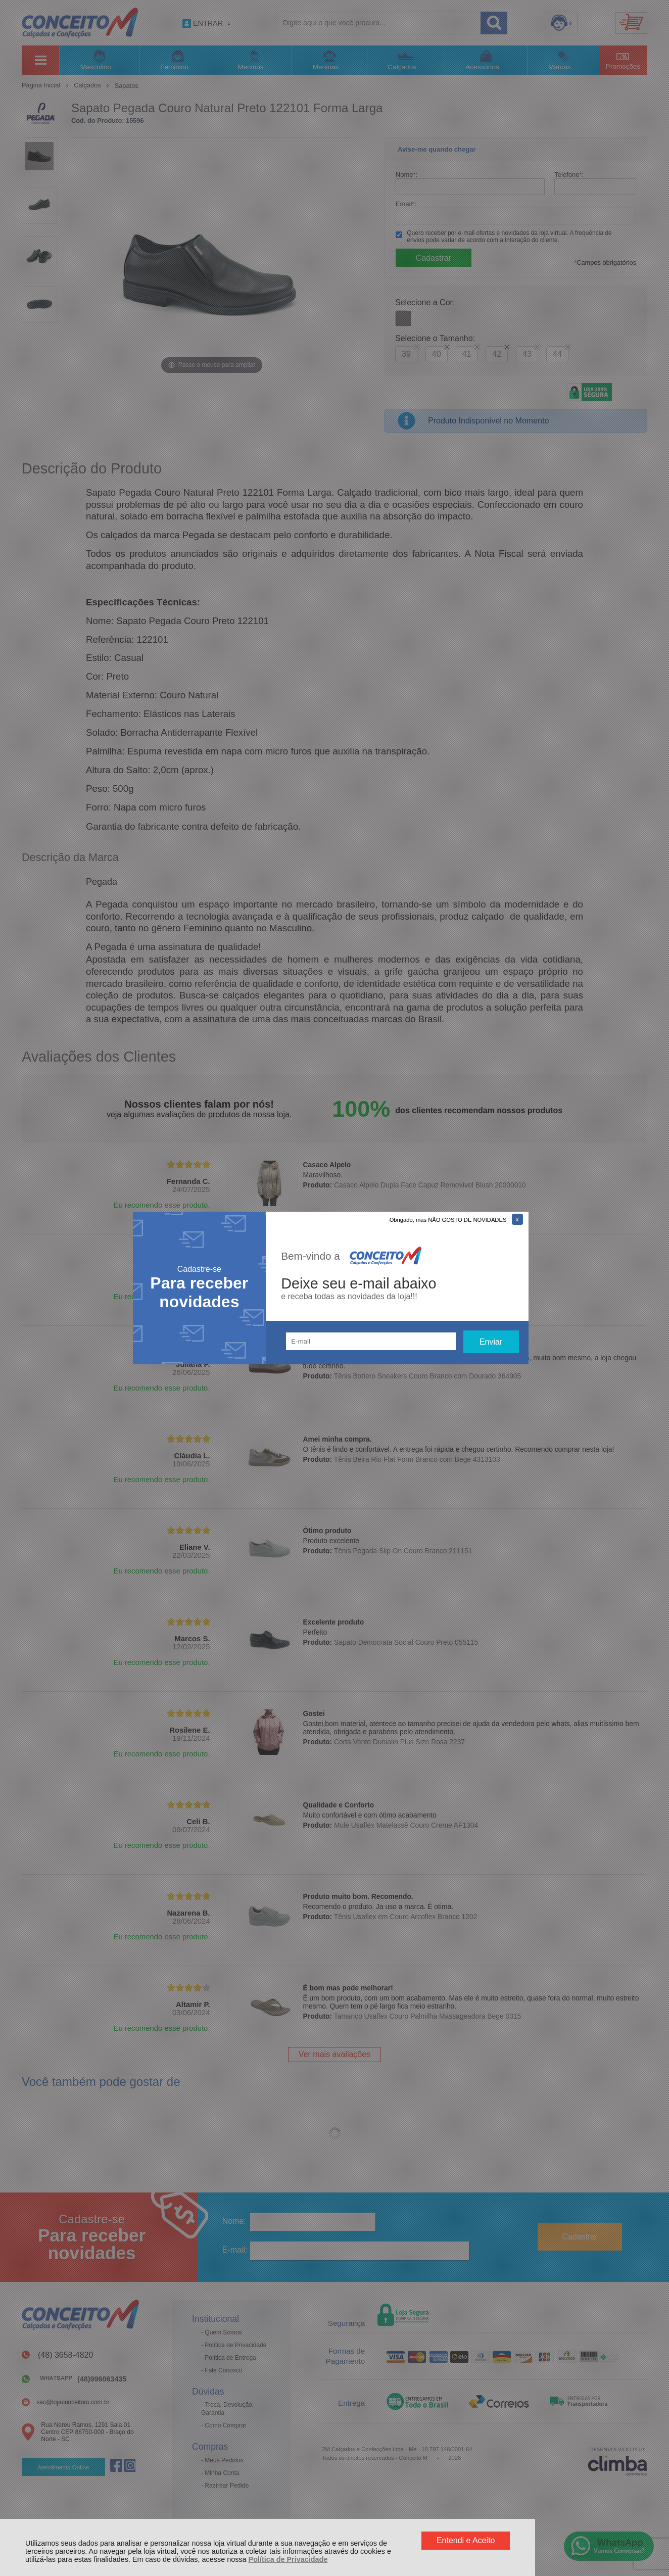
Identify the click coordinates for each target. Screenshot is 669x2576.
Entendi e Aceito (466, 2540)
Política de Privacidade (288, 2559)
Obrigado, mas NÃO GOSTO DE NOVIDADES (448, 1220)
